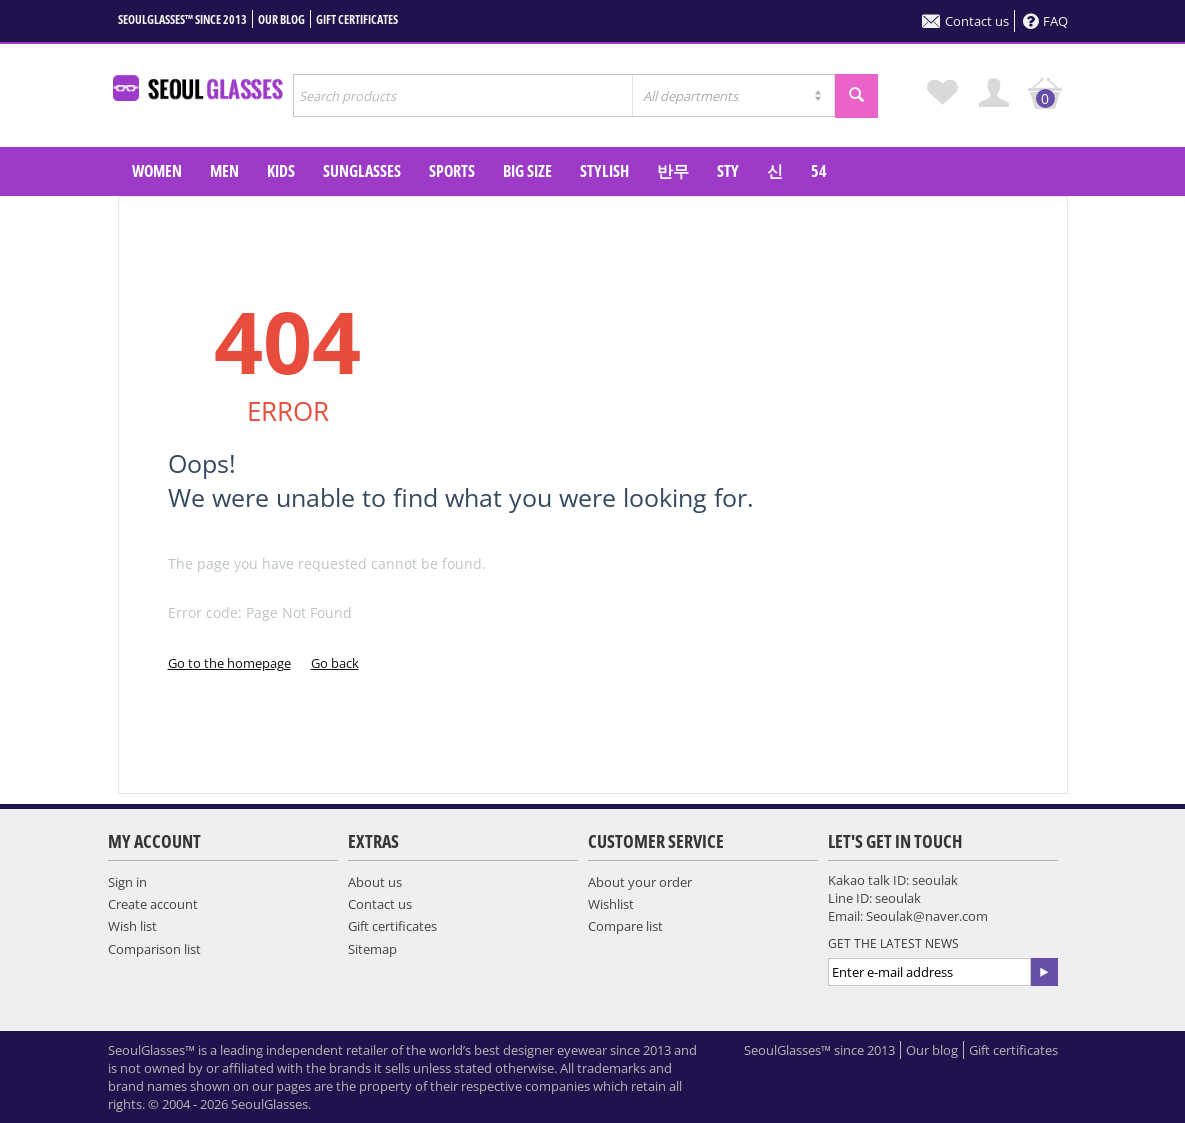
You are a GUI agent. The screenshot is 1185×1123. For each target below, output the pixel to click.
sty (728, 171)
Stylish (604, 171)
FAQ (1045, 21)
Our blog (281, 19)
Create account (153, 904)
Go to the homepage (229, 663)
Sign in (127, 882)
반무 (673, 171)
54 (819, 171)
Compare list (625, 926)
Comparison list (154, 949)
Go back (335, 663)
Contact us (965, 21)
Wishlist (611, 904)
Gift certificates (357, 19)
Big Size (527, 171)
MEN (224, 171)
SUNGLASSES (362, 171)
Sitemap (372, 949)
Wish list (132, 926)
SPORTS (452, 171)
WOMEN (157, 171)
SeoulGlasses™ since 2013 (182, 19)
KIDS (281, 171)
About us (375, 882)
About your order (640, 882)
